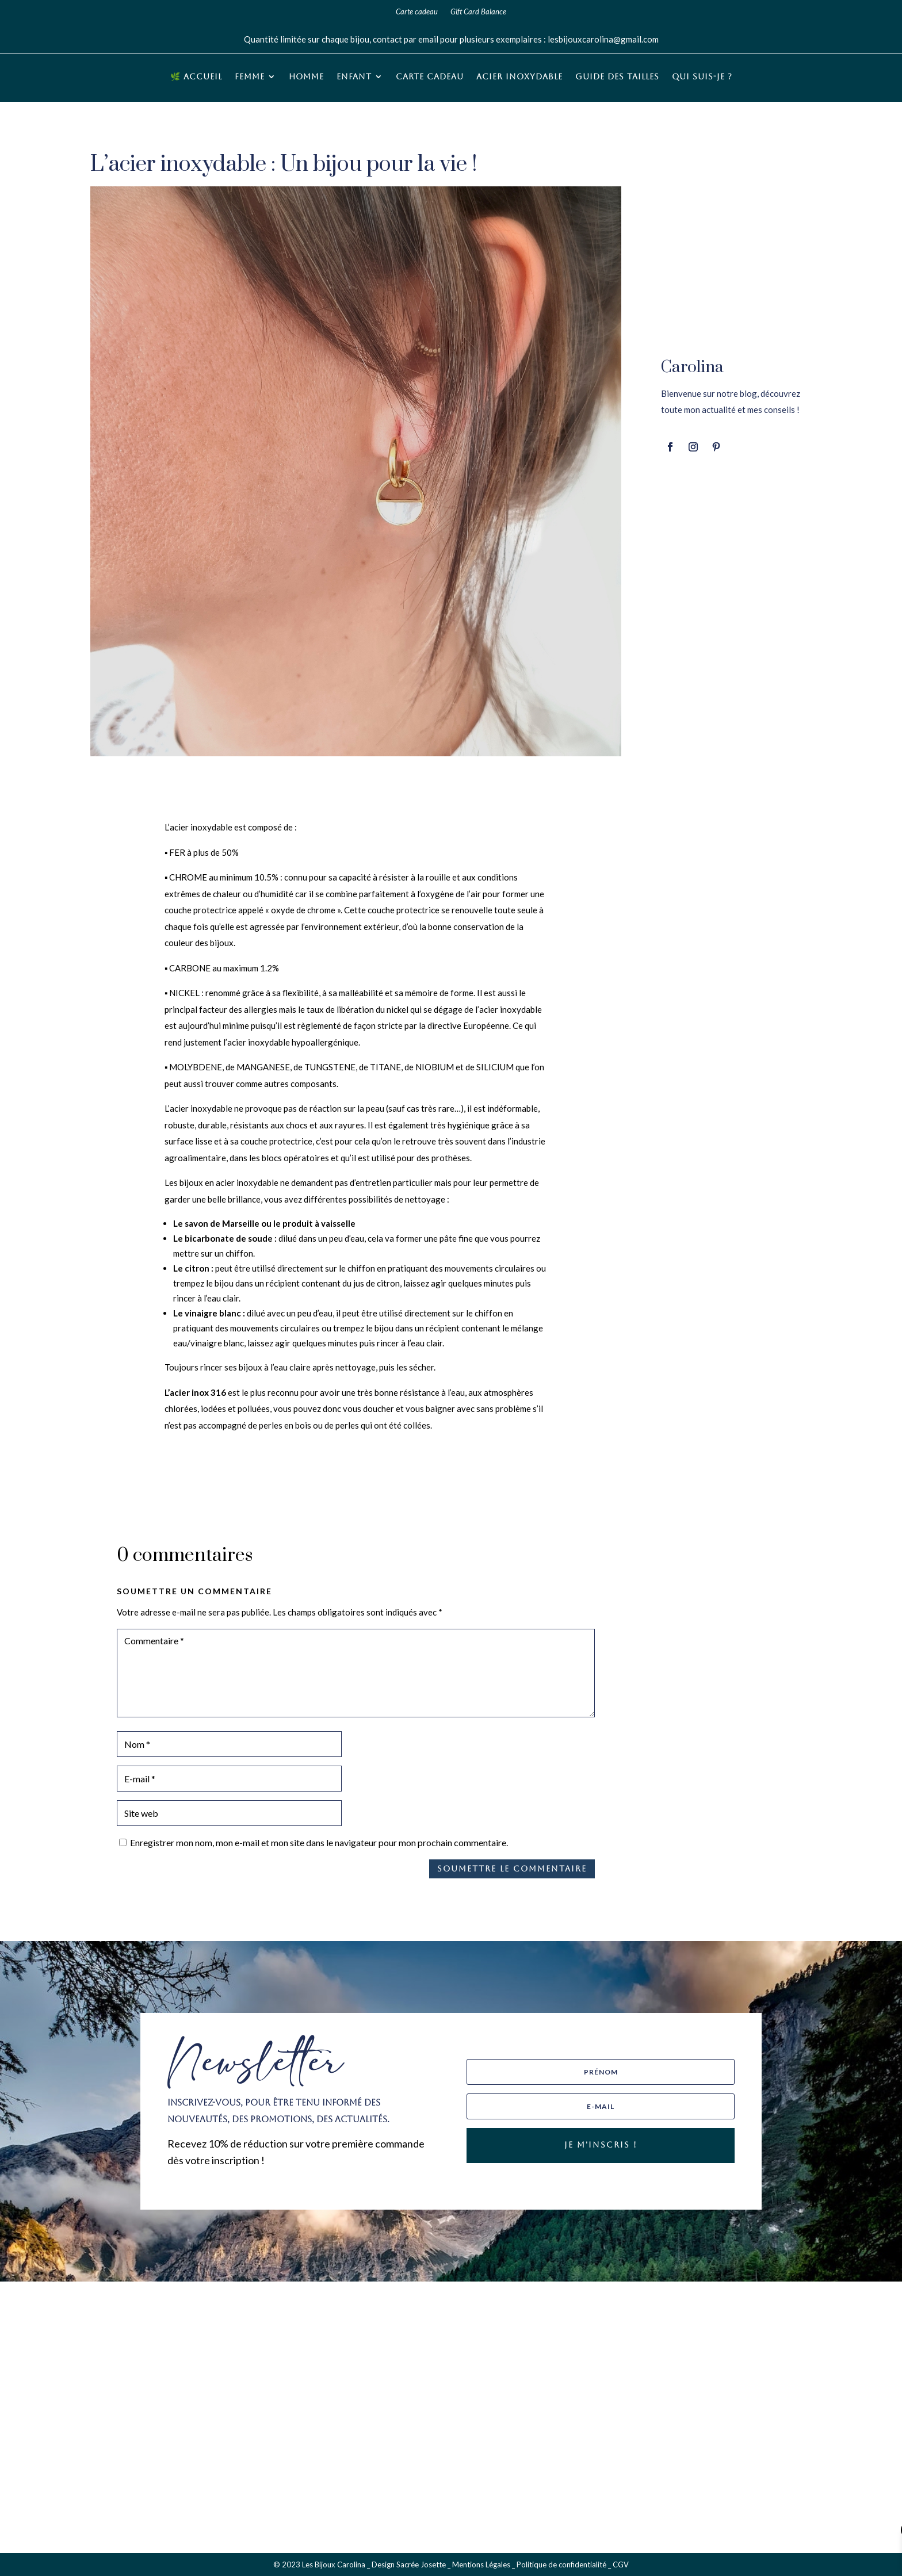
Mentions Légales (481, 2564)
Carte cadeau (417, 11)
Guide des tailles (617, 76)
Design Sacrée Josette (409, 2564)
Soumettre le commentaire (512, 1868)
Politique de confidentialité (561, 2564)
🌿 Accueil (196, 76)
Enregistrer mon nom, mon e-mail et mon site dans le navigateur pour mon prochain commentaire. (319, 1842)
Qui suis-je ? (702, 76)
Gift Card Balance (478, 11)
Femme (250, 76)
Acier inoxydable (519, 76)
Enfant (354, 76)
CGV (621, 2564)
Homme (306, 76)
